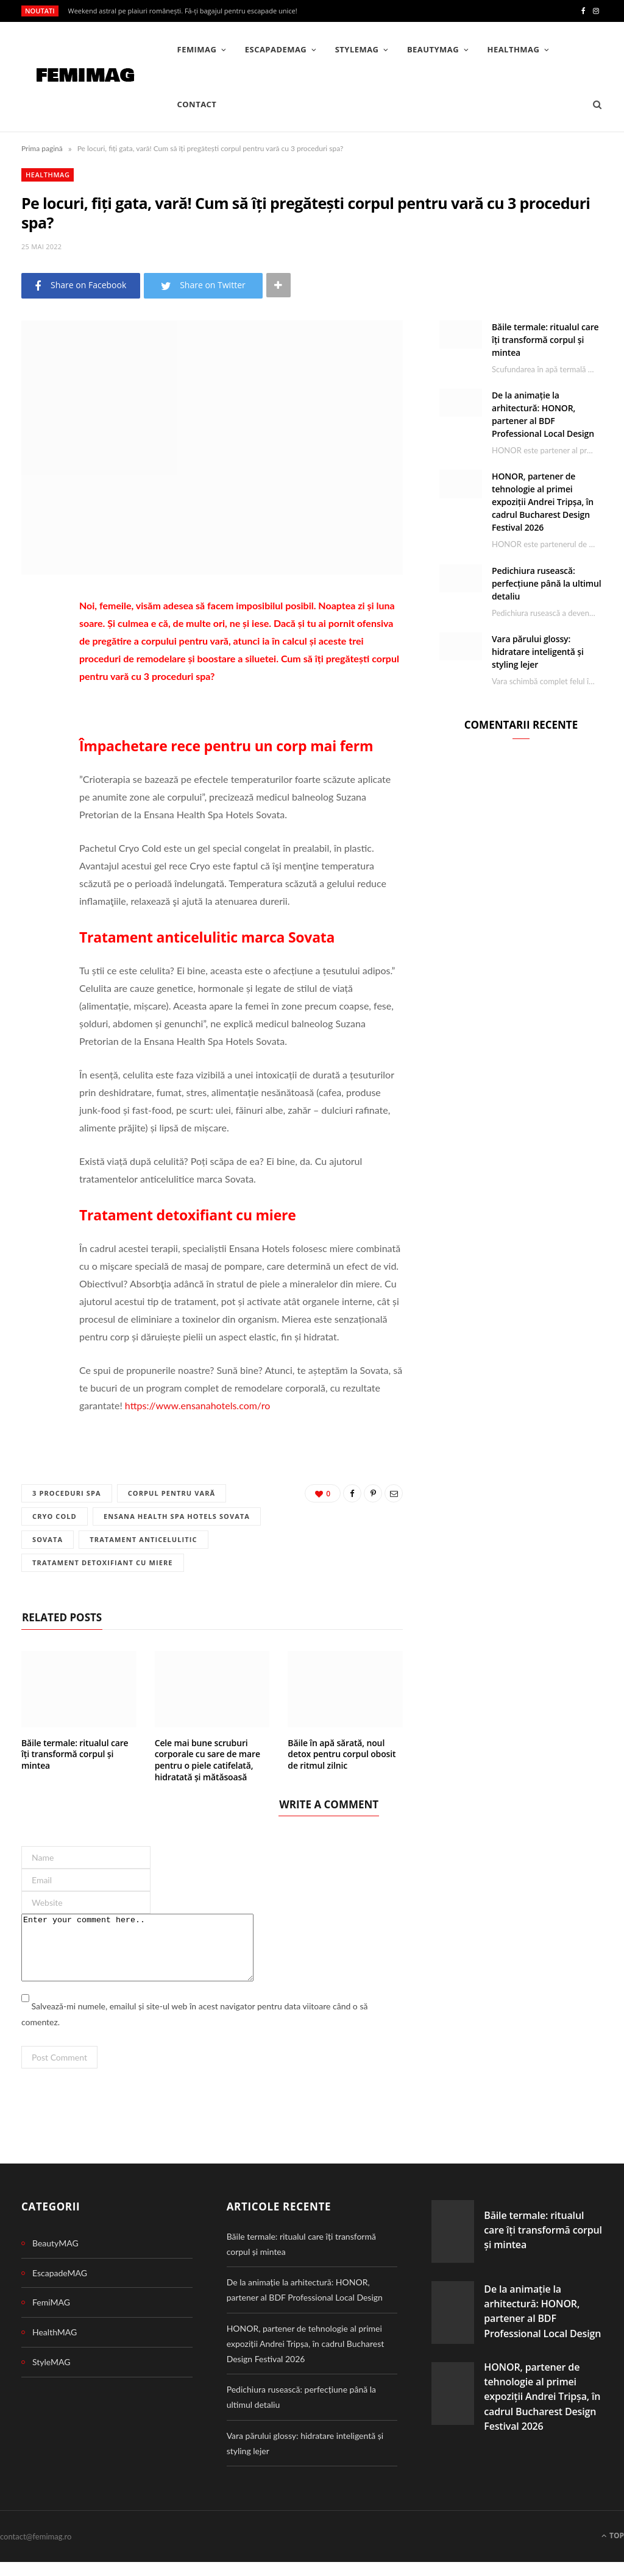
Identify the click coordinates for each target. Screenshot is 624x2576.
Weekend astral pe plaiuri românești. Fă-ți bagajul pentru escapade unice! (182, 11)
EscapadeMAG (276, 49)
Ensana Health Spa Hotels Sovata (178, 1516)
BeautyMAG (433, 49)
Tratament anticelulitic (145, 1540)
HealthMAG (514, 49)
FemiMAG (197, 49)
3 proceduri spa (67, 1493)
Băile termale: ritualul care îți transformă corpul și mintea (75, 1755)
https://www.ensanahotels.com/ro (197, 1405)
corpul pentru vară (174, 1493)
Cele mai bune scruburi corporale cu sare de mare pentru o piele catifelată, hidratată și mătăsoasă (207, 1761)
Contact (197, 104)
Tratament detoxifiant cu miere (103, 1563)
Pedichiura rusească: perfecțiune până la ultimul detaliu (546, 583)
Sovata (48, 1540)
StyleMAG (357, 49)
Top (612, 2549)
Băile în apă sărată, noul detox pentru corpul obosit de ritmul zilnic (341, 1755)
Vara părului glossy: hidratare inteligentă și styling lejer (538, 651)
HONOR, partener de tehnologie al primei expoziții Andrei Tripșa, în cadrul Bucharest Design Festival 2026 (543, 501)
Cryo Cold (55, 1516)
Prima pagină (42, 148)
